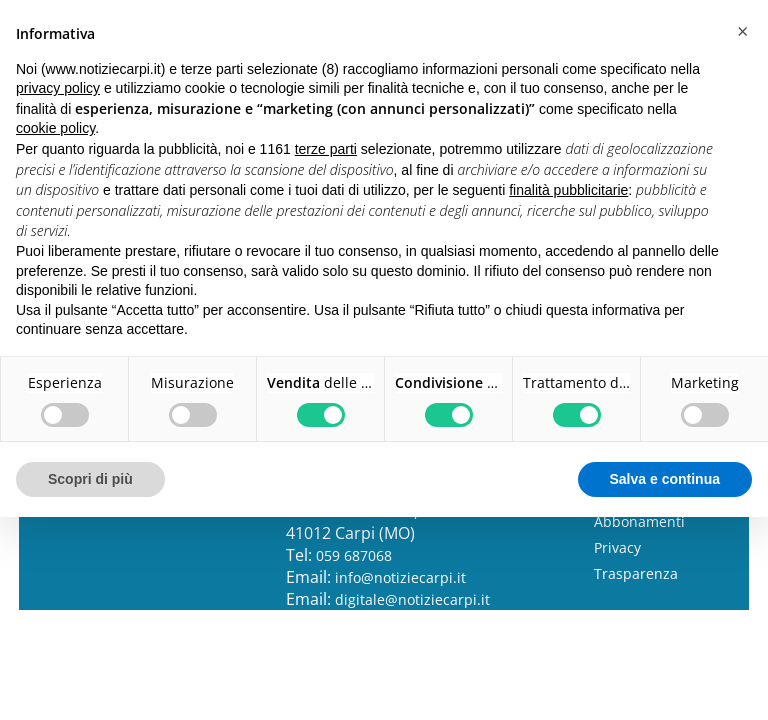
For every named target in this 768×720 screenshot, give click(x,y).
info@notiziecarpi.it (400, 577)
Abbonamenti (639, 521)
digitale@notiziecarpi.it (412, 599)
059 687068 (354, 555)
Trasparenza (636, 573)
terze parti (326, 149)
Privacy (617, 547)
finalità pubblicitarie (568, 190)
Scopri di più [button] (90, 479)
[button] (742, 32)
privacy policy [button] (58, 88)
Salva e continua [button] (665, 479)
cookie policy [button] (55, 128)
